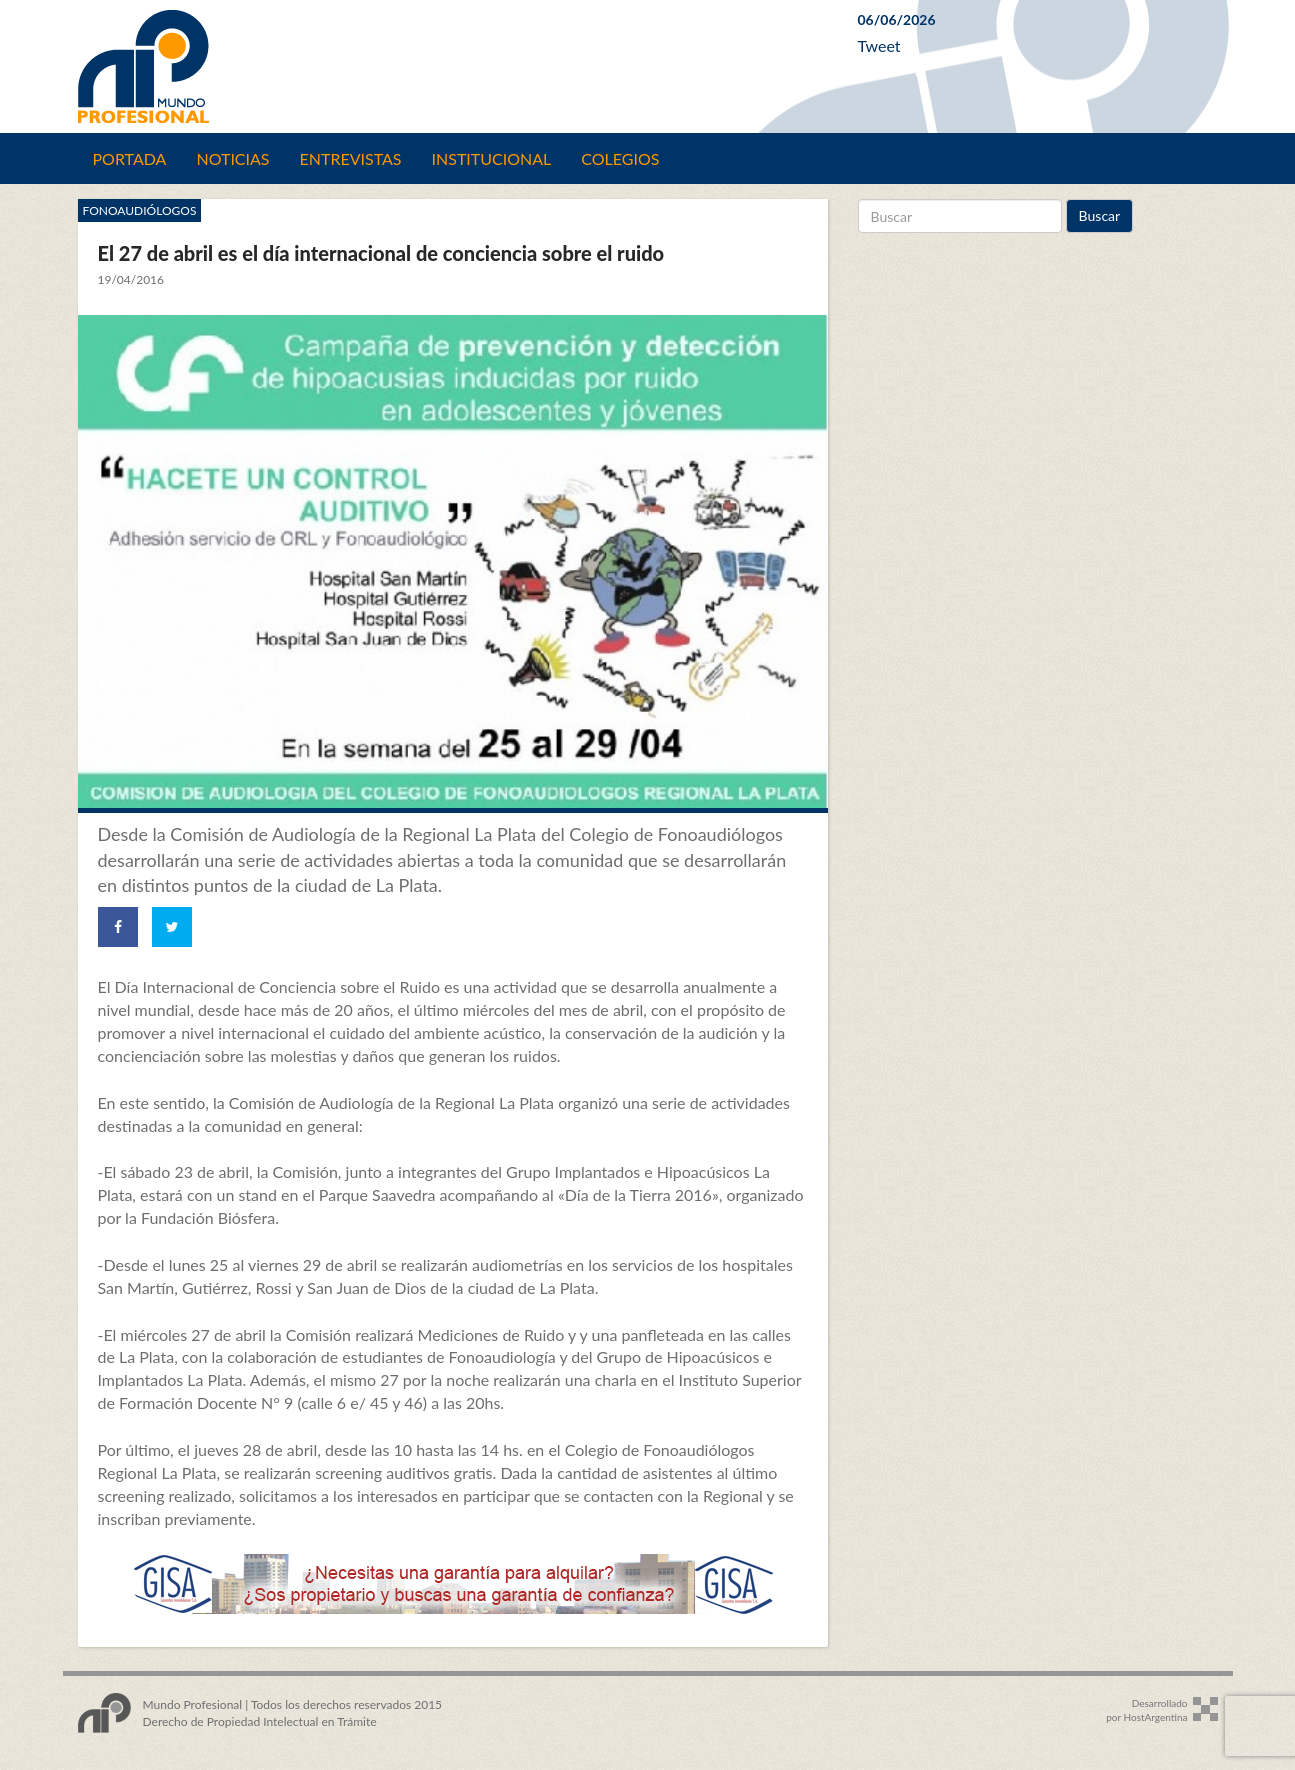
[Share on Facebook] (118, 927)
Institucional (492, 158)
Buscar (1100, 215)
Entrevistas (351, 158)
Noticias (232, 158)
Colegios (620, 158)
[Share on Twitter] (172, 927)
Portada (130, 158)
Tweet (879, 45)
